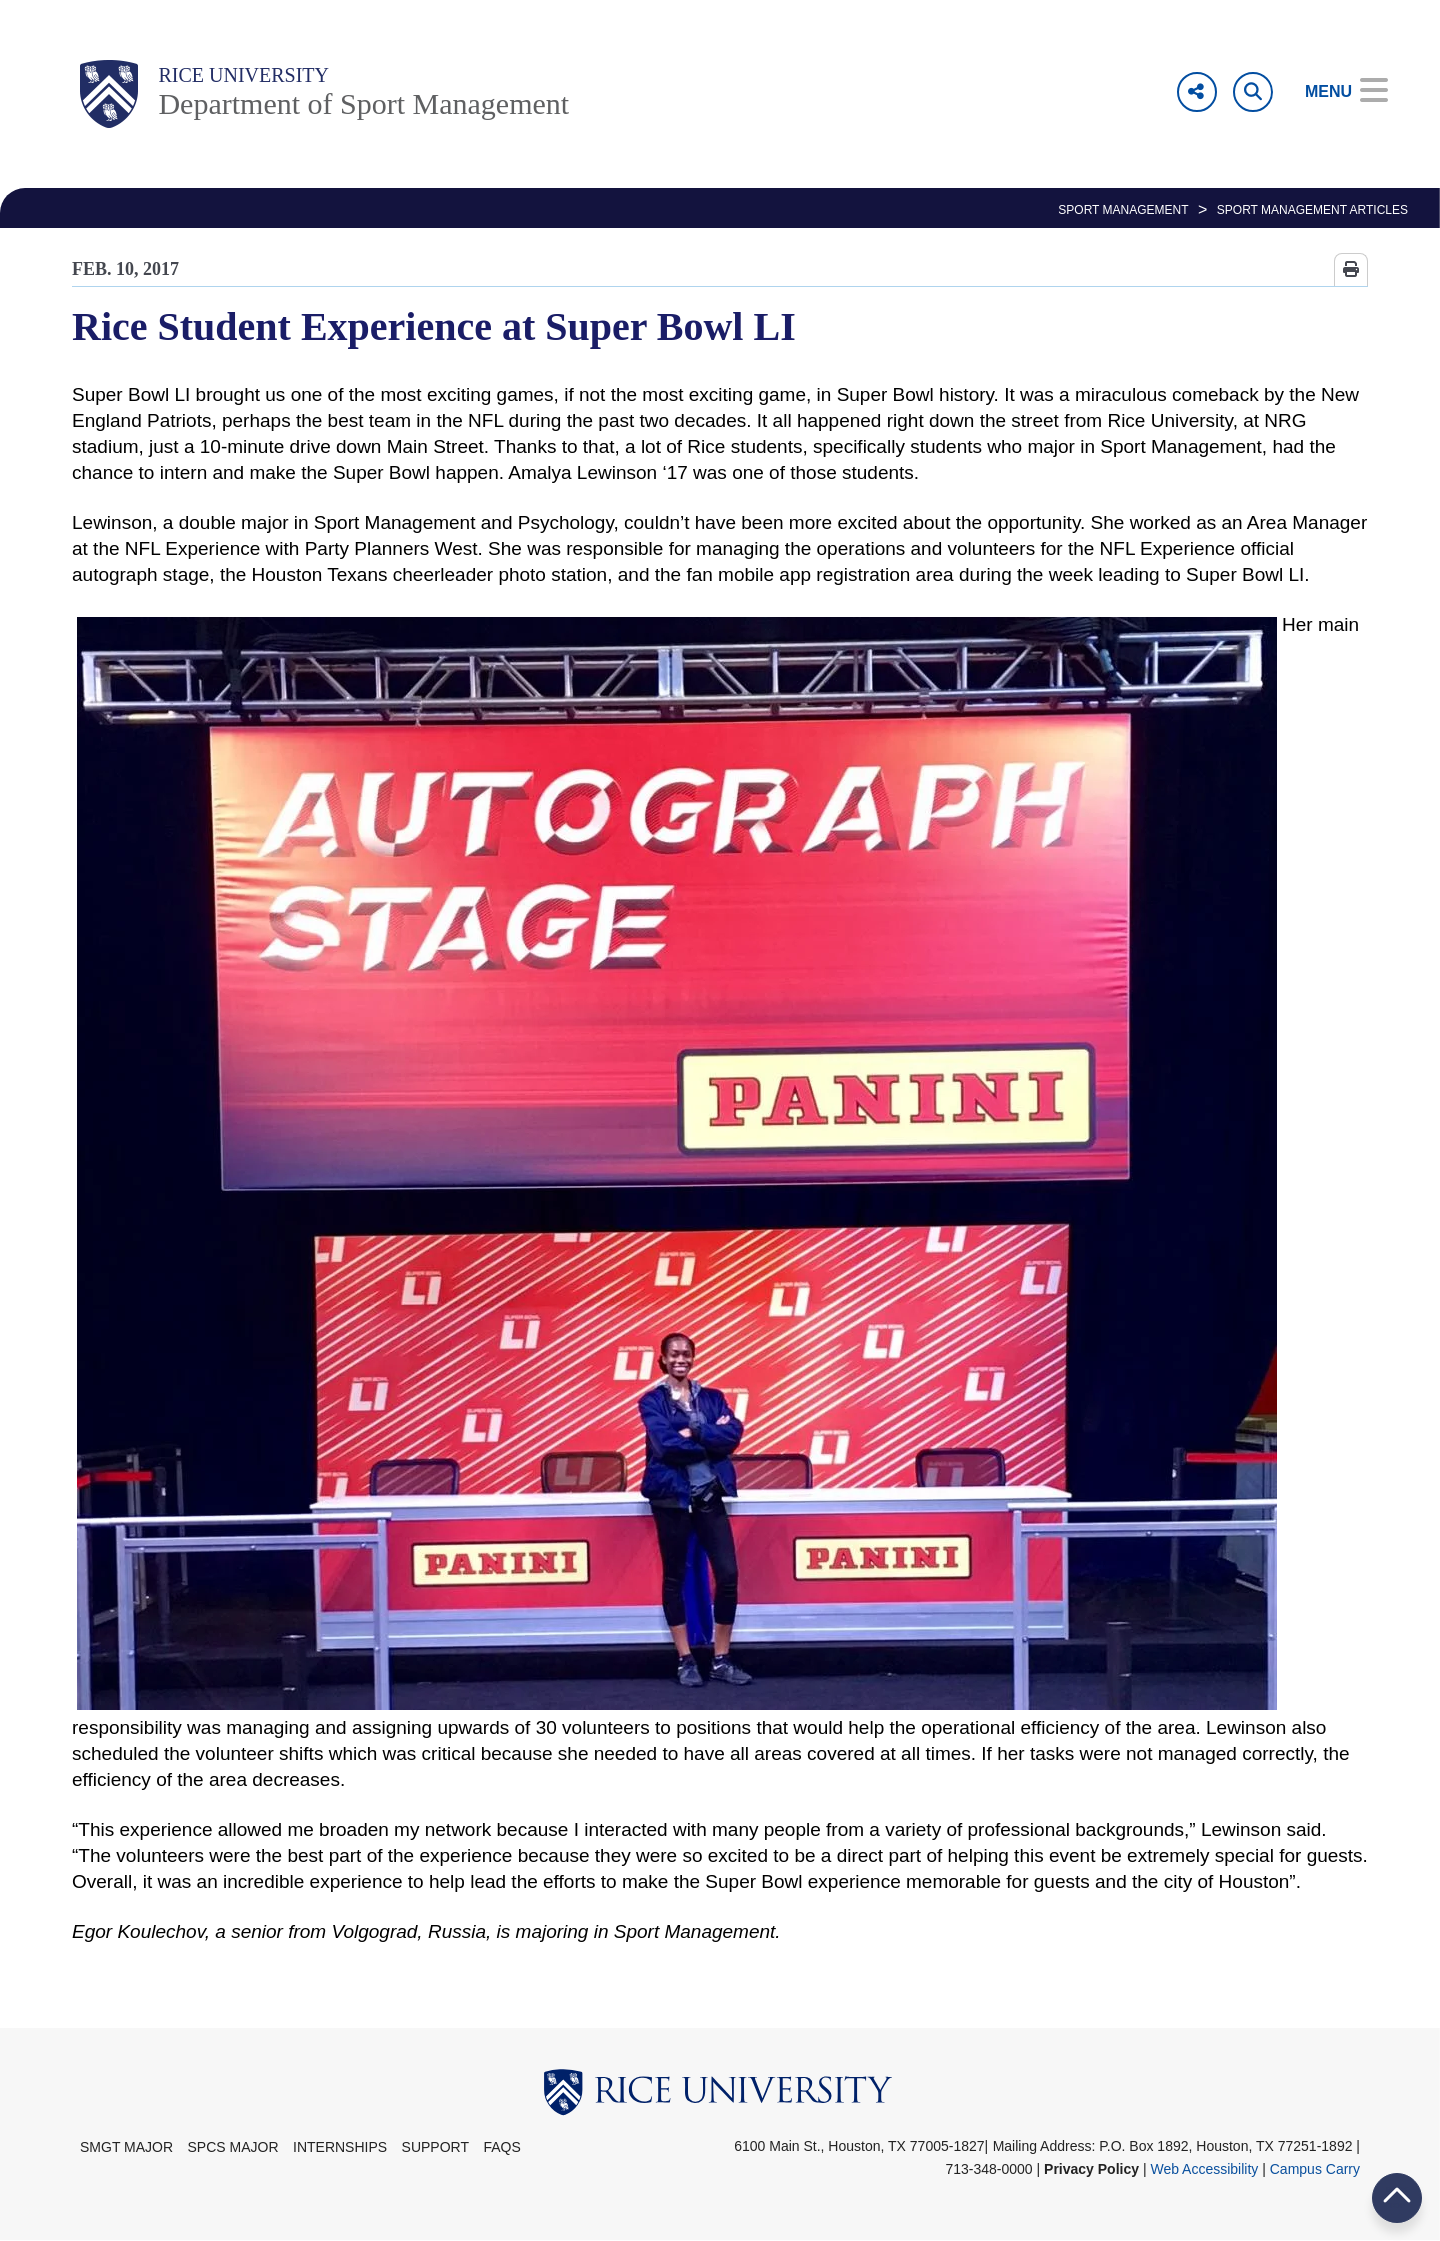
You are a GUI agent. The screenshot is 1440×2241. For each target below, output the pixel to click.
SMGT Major (126, 2147)
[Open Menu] (1332, 92)
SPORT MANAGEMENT (1123, 210)
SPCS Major (233, 2147)
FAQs (501, 2147)
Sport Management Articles (1312, 210)
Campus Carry (1315, 2169)
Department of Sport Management (363, 103)
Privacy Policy (1091, 2169)
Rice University (243, 75)
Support (435, 2147)
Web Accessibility (1204, 2169)
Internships (340, 2147)
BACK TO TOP (1397, 2197)
